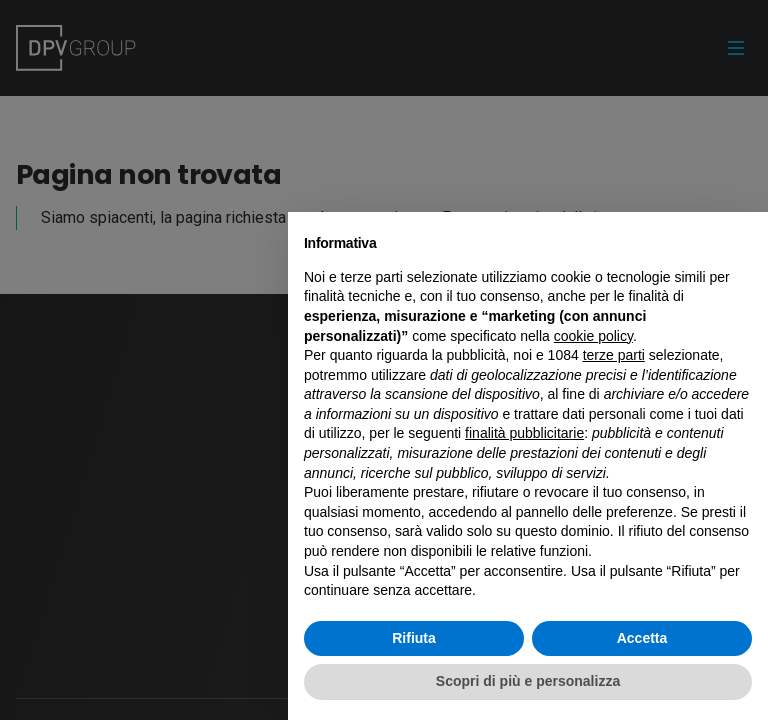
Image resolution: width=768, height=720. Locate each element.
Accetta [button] (642, 638)
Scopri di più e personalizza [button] (528, 681)
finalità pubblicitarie (524, 433)
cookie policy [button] (593, 336)
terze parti (614, 355)
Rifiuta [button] (414, 638)
